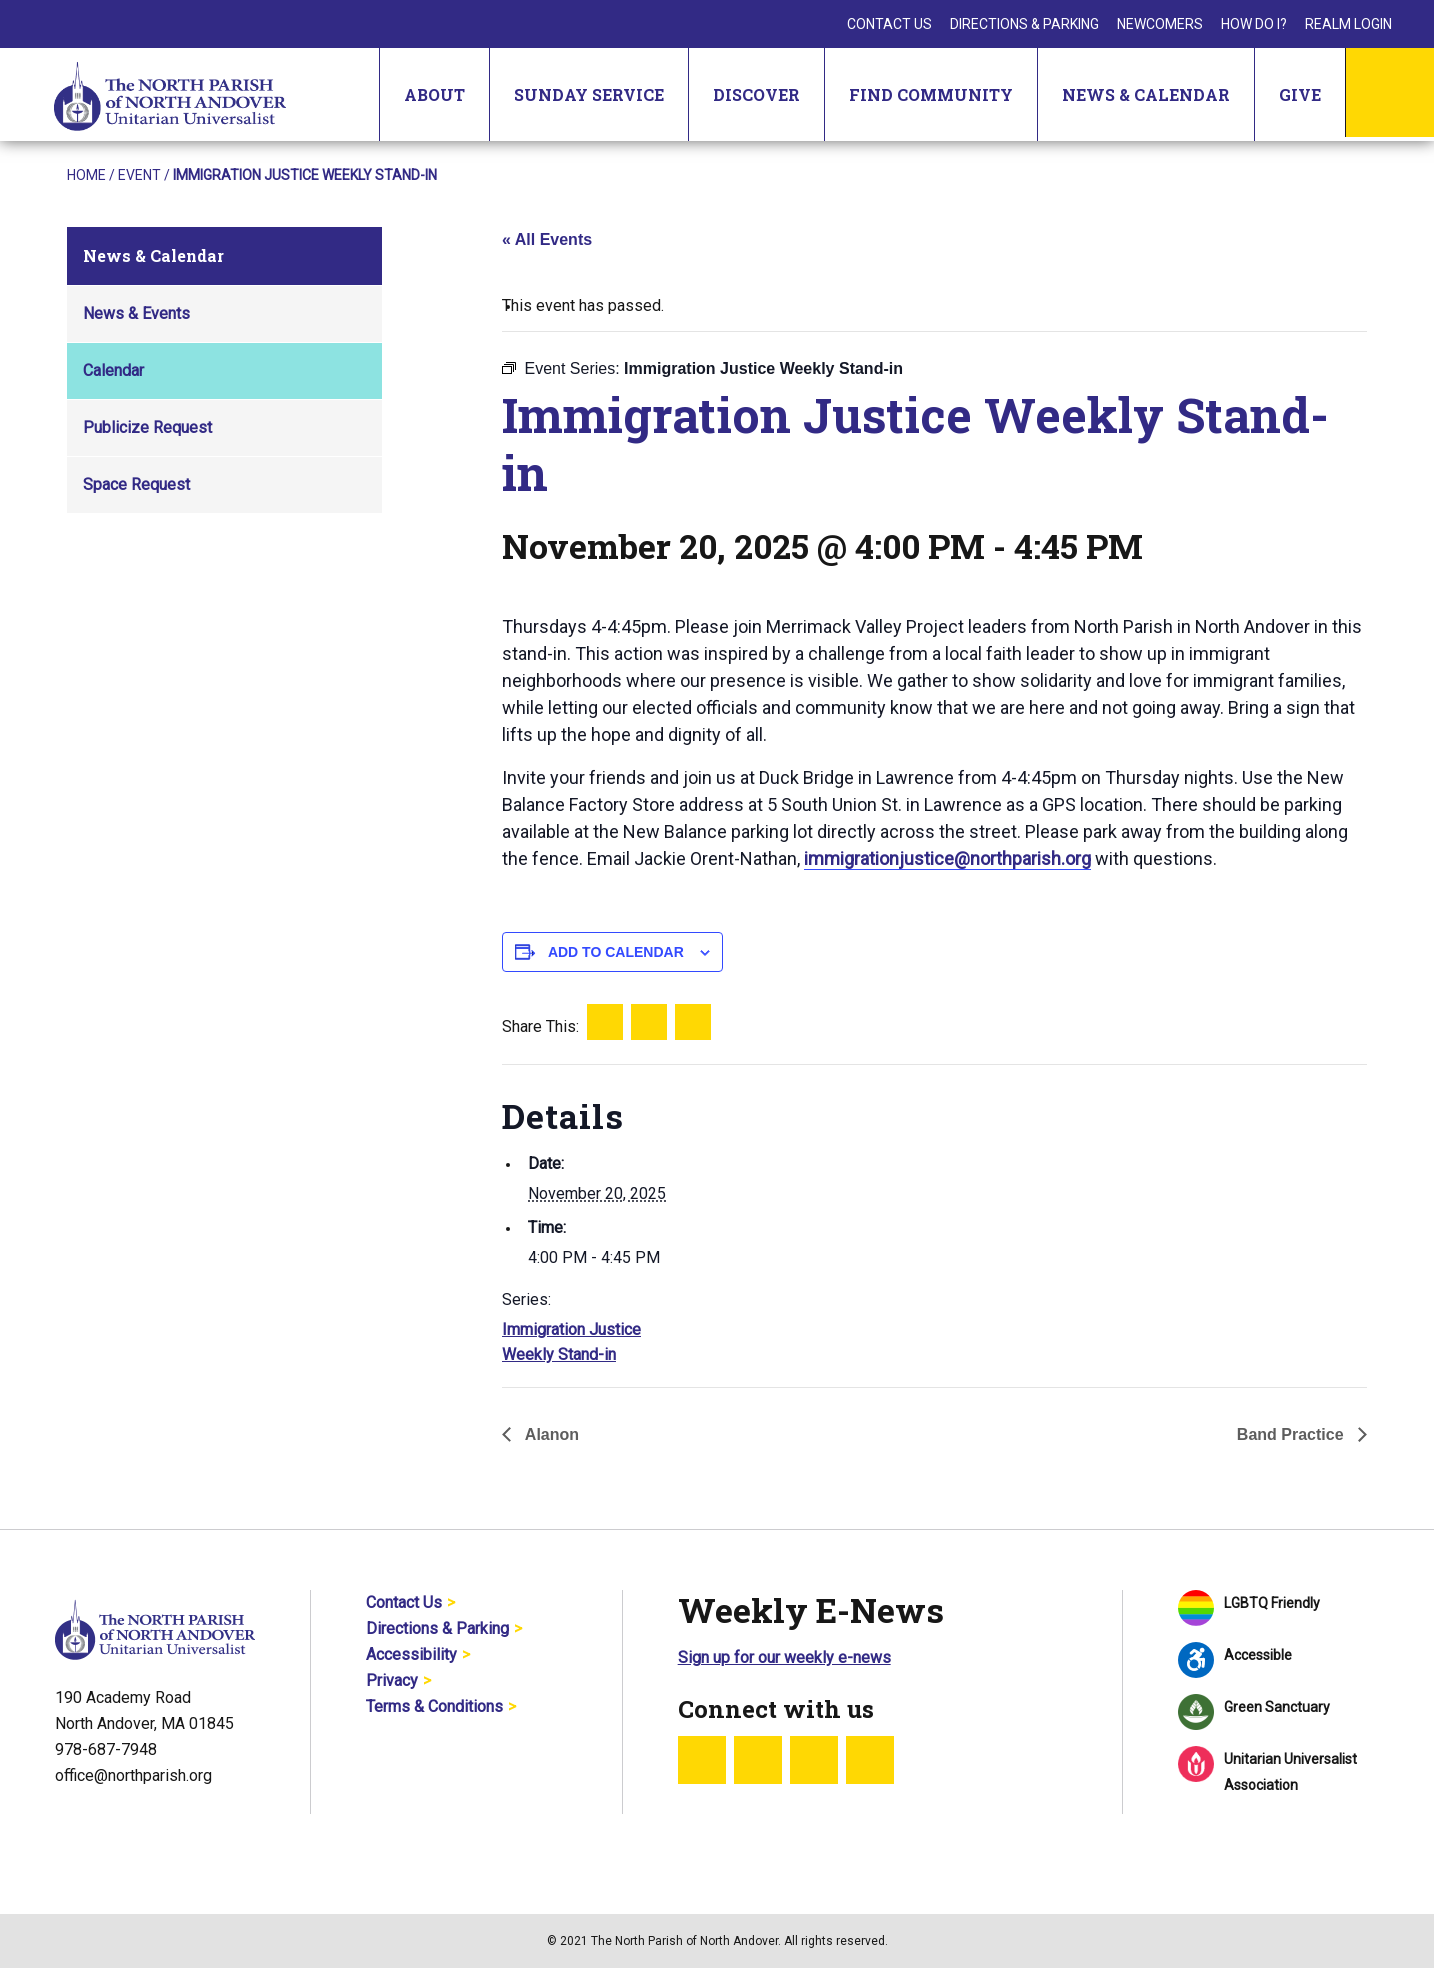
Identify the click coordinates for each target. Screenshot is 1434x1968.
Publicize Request (147, 427)
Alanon (550, 1434)
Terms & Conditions (434, 1706)
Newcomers (1160, 24)
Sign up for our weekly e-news (784, 1657)
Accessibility (411, 1654)
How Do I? (1254, 24)
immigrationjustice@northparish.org (947, 858)
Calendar (113, 370)
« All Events (547, 239)
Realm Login (1348, 24)
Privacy (392, 1680)
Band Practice (1292, 1434)
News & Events (136, 313)
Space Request (136, 484)
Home (86, 175)
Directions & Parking (1024, 24)
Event (139, 175)
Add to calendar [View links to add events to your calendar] (616, 952)
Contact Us (889, 24)
